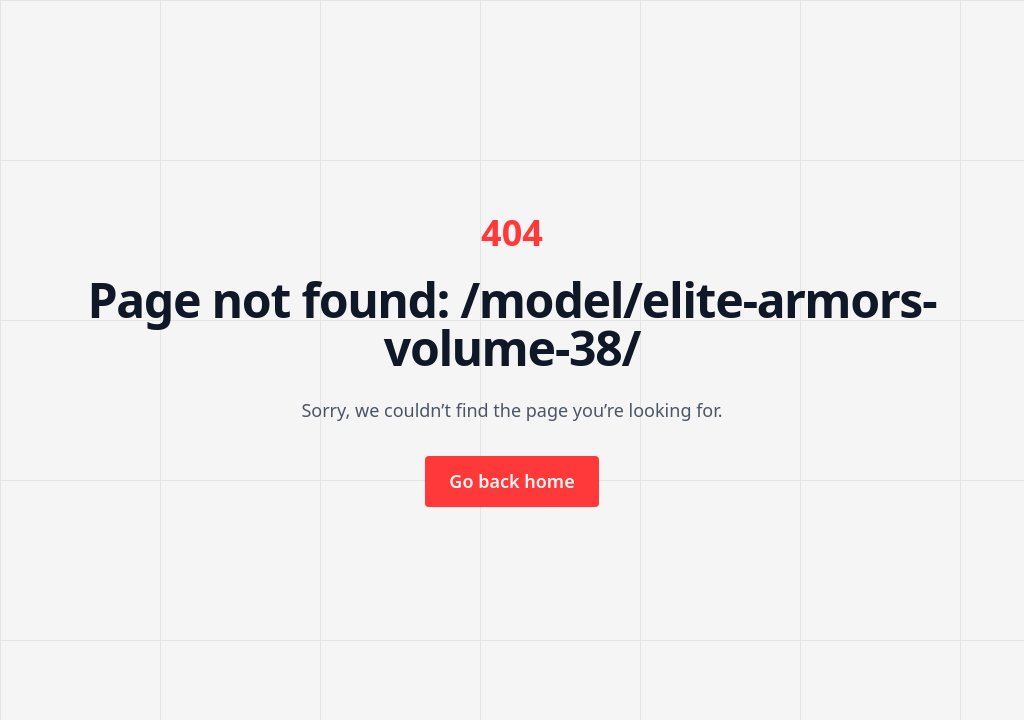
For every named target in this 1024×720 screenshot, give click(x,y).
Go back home (511, 481)
